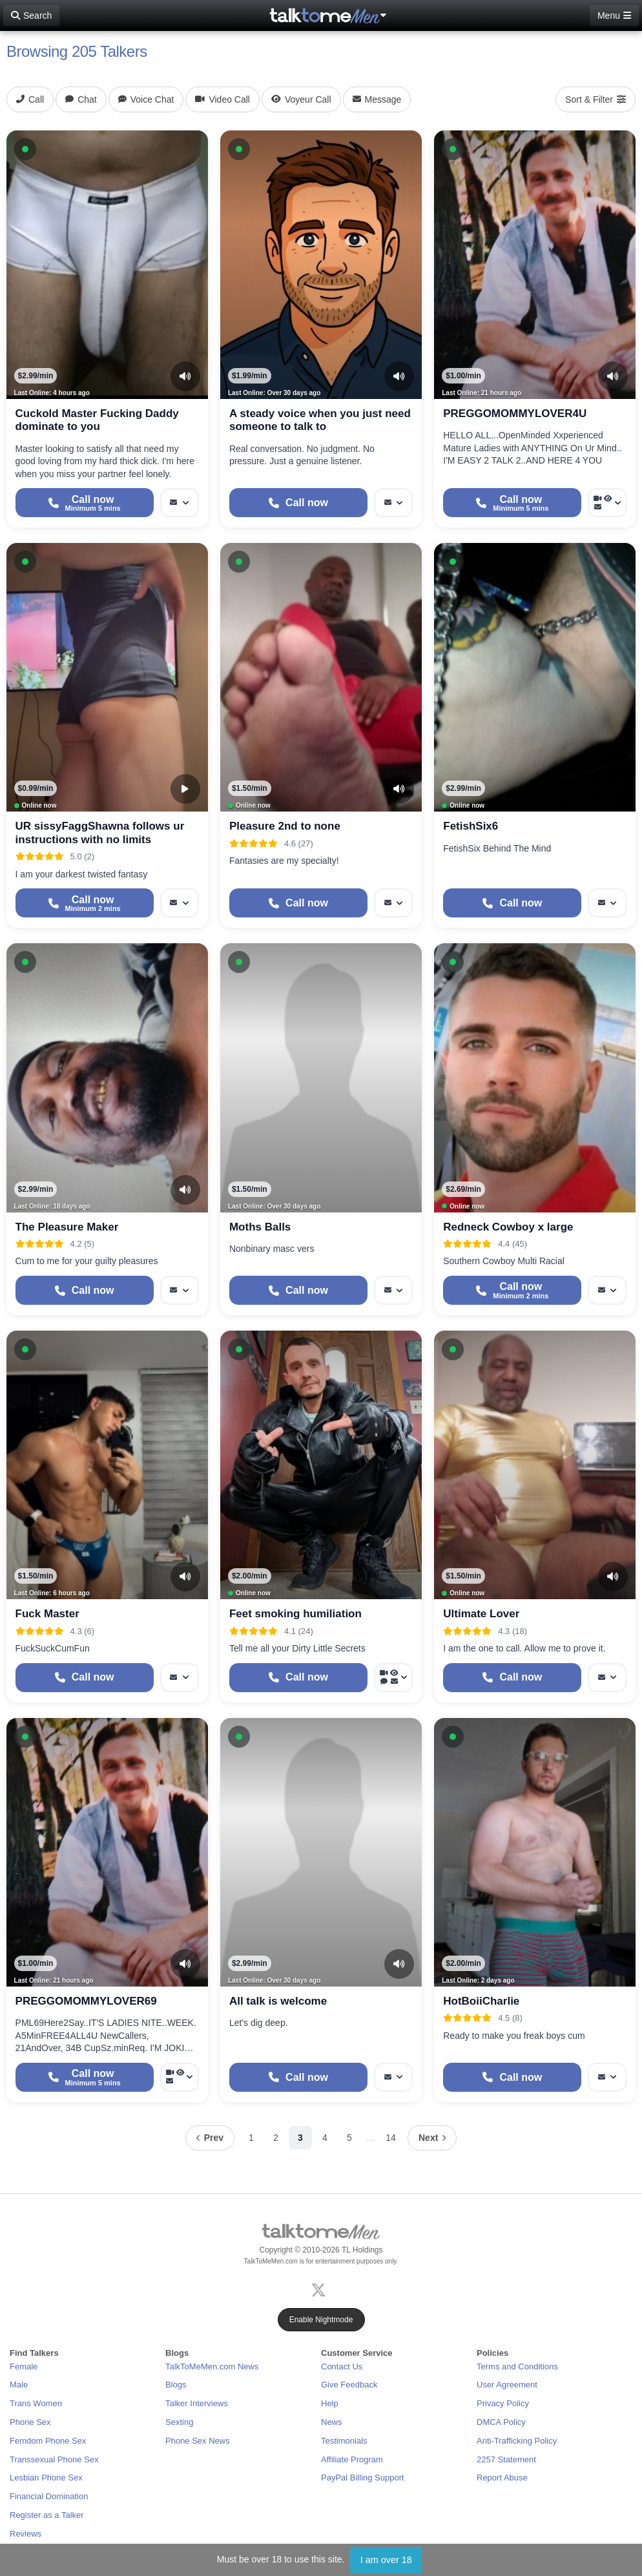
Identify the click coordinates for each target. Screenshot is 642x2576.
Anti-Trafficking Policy (517, 2441)
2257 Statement (506, 2459)
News (331, 2422)
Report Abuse (502, 2477)
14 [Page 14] (391, 2137)
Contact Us (341, 2366)
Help (329, 2403)
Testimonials (344, 2441)
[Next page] (432, 2138)
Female (23, 2366)
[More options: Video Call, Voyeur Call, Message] (607, 502)
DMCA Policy (501, 2422)
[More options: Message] (179, 502)
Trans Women (36, 2403)
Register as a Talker (47, 2515)
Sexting (179, 2422)
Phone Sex (30, 2422)
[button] (25, 149)
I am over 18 (386, 2560)
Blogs (176, 2384)
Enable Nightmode (321, 2319)
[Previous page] (209, 2138)
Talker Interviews (196, 2403)
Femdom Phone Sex (48, 2441)
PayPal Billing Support (362, 2477)
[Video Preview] (185, 789)
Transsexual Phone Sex (54, 2459)
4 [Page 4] (324, 2137)
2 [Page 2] (275, 2137)
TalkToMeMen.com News (212, 2366)
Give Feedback (349, 2384)
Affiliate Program (352, 2459)
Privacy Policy (503, 2403)
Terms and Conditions (517, 2366)
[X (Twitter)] (321, 2288)
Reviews (25, 2534)
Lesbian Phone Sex (46, 2477)
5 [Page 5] (349, 2137)
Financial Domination (49, 2496)
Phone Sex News (197, 2441)
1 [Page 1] (251, 2137)
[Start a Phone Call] (85, 502)
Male (19, 2384)
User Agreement (507, 2384)
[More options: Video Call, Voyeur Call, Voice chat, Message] (393, 1677)
